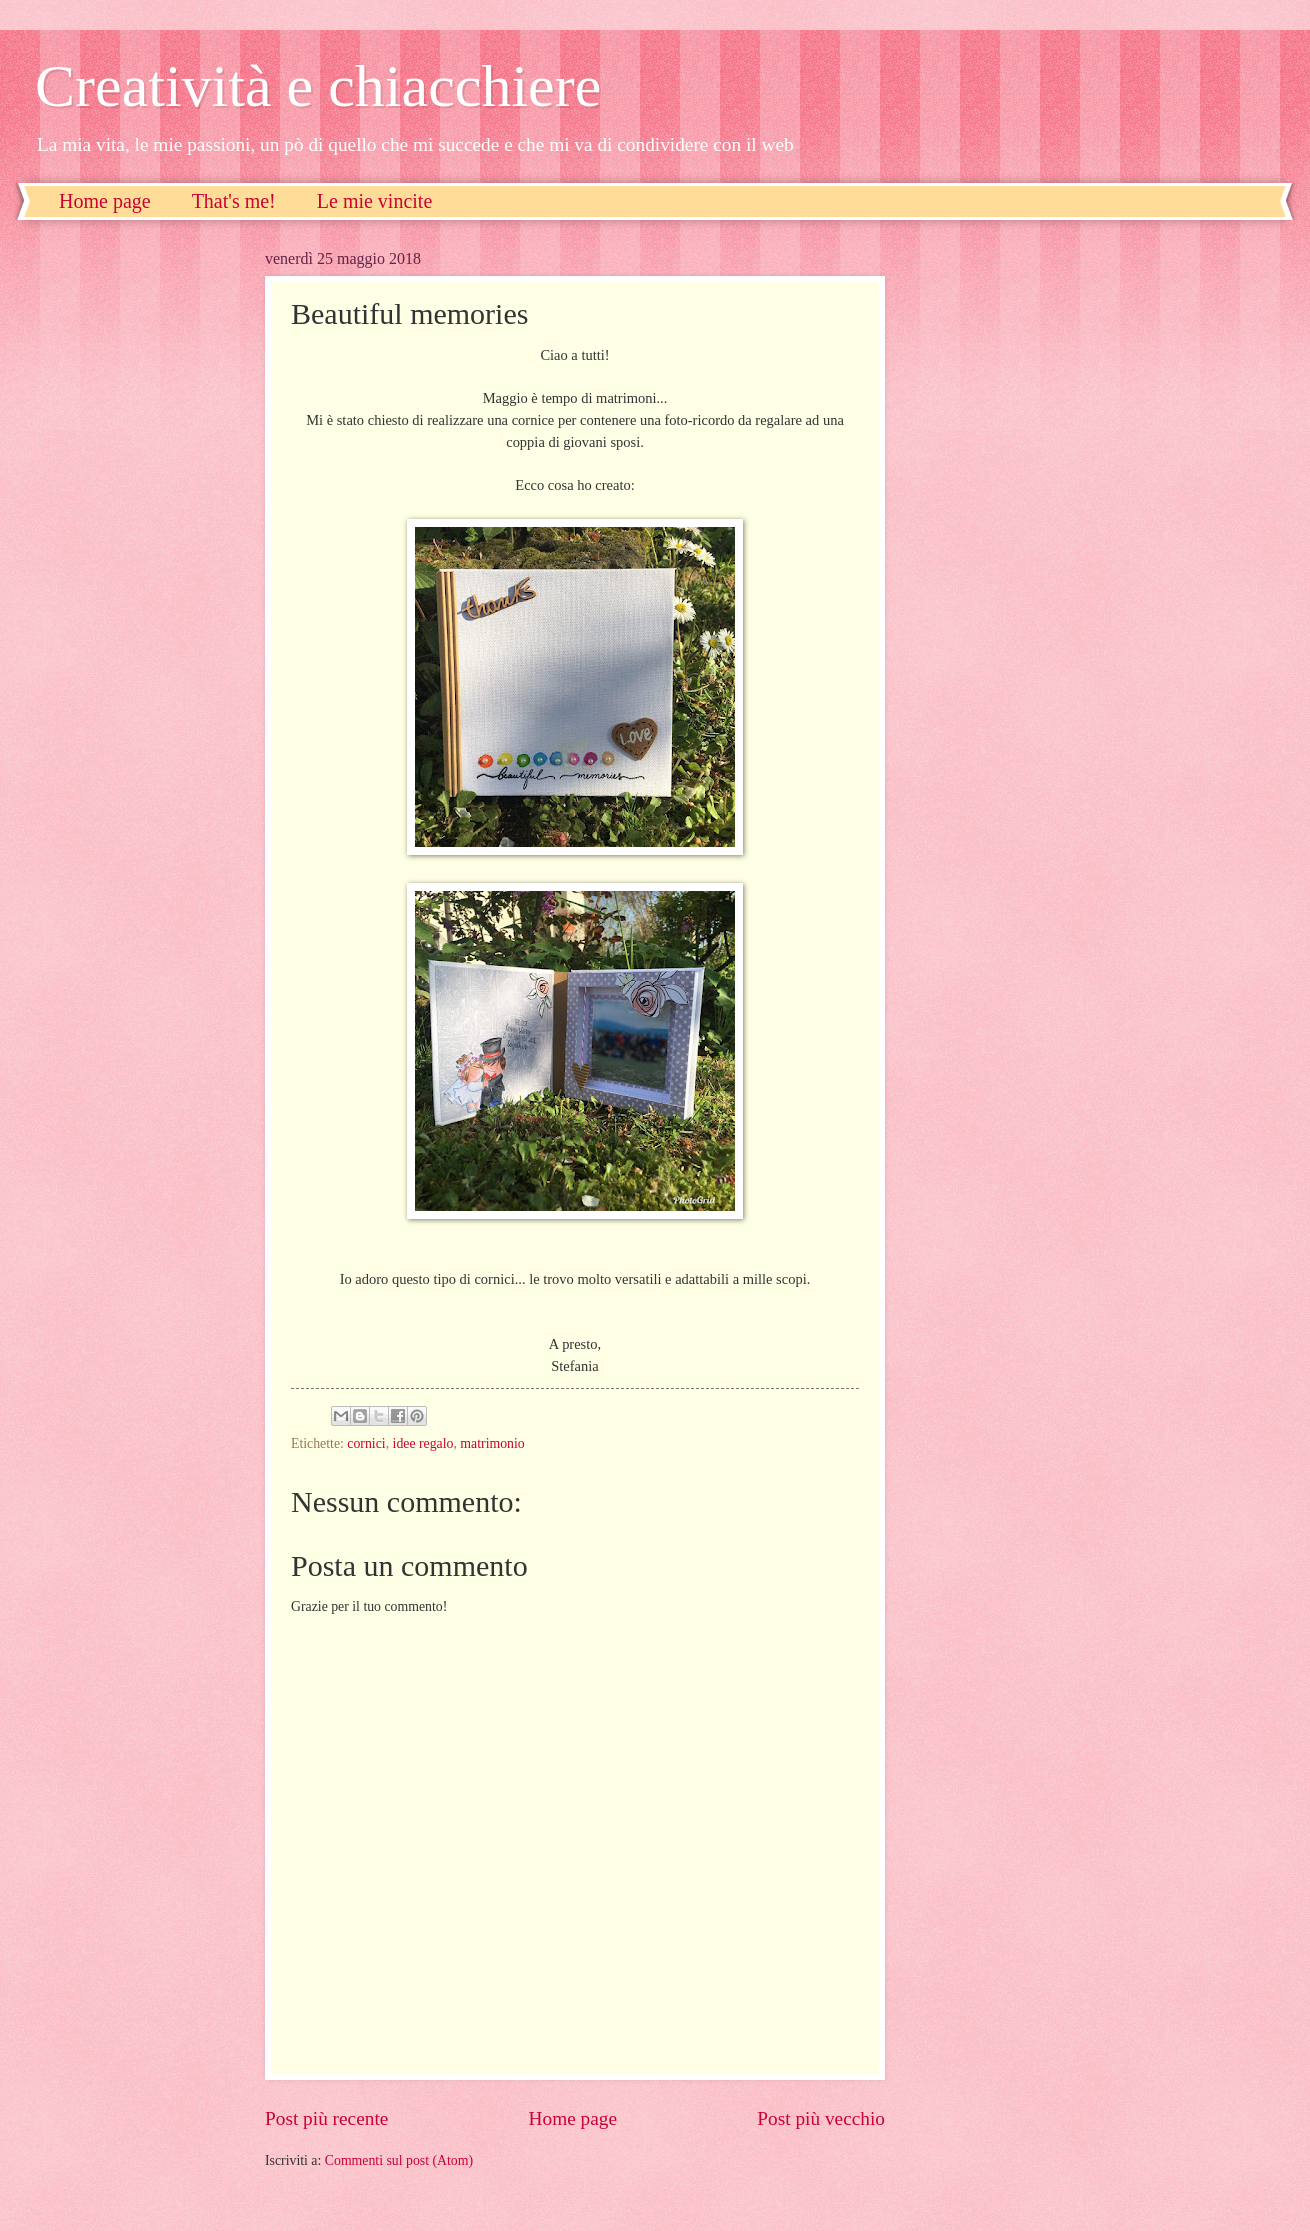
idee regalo (423, 1443)
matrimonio (492, 1443)
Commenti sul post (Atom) (399, 2160)
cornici (366, 1443)
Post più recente (326, 2118)
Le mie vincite (375, 201)
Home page (105, 201)
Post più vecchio (821, 2118)
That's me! (234, 201)
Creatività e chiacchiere (318, 86)
